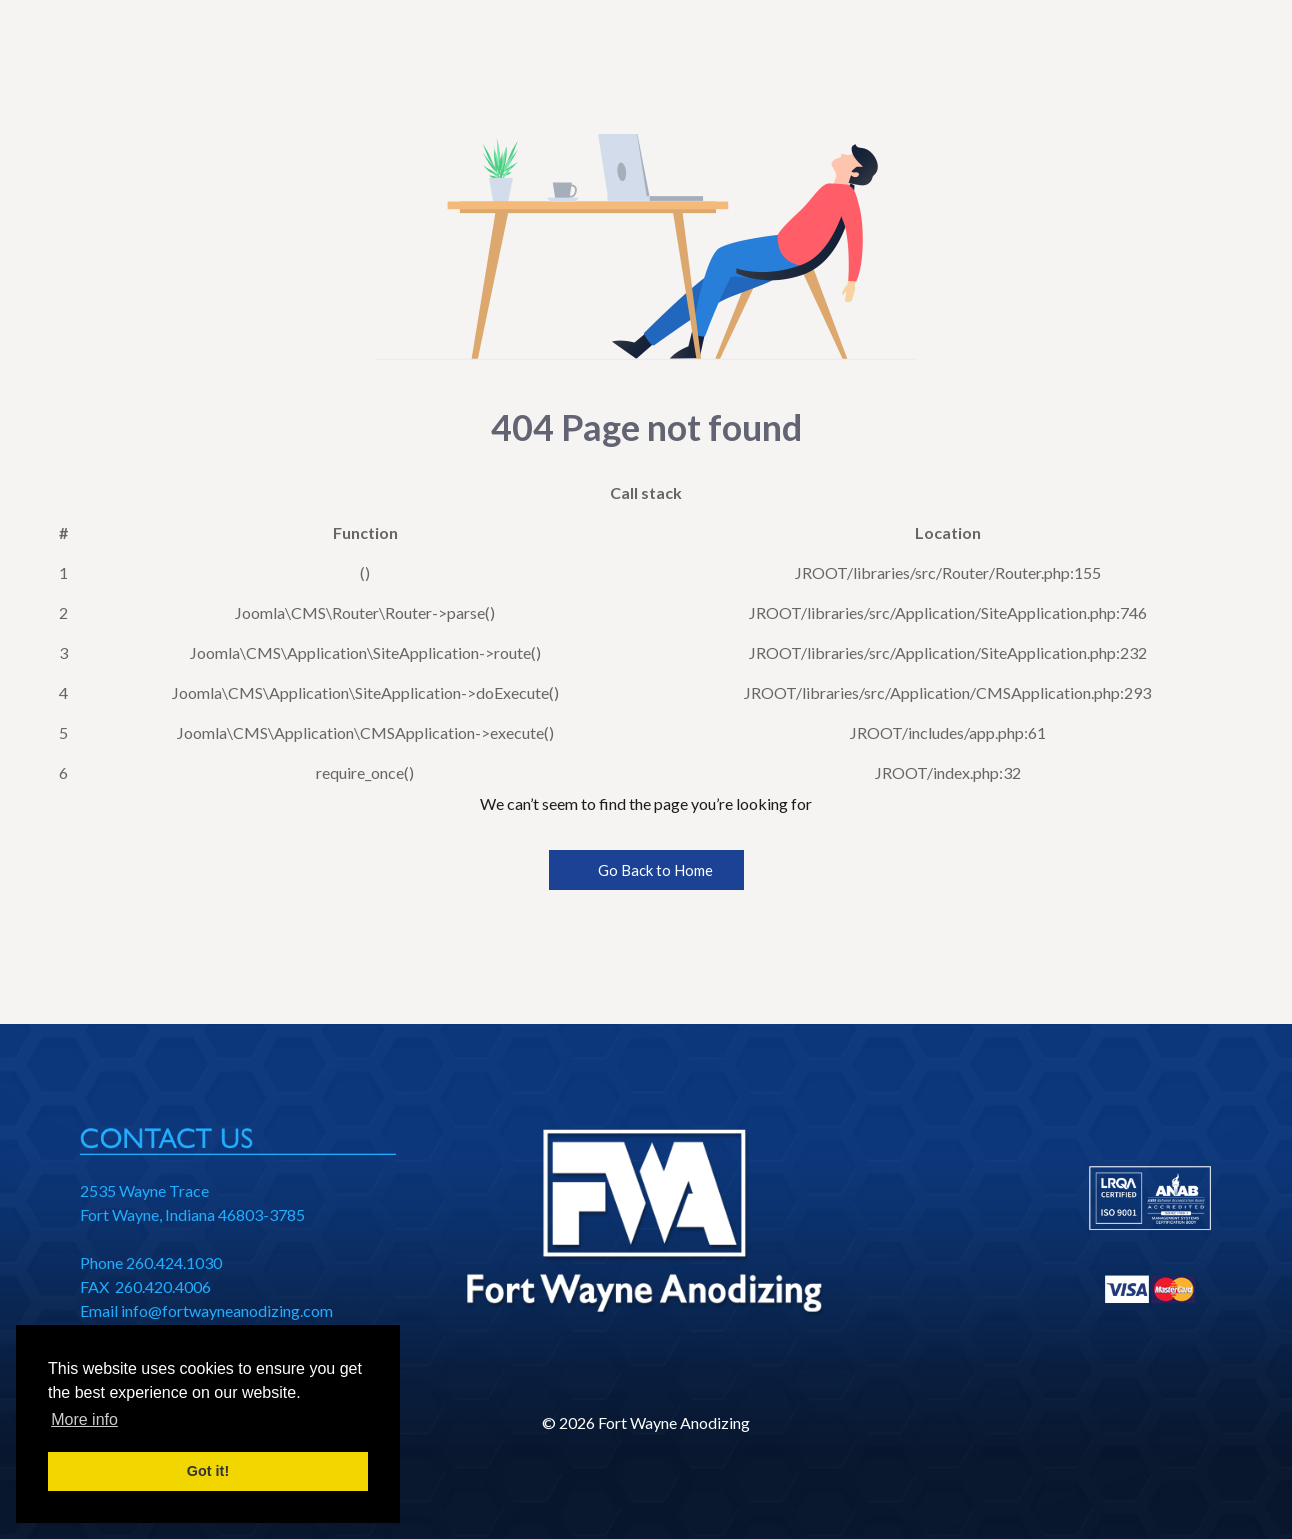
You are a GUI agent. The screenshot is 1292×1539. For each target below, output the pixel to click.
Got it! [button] (208, 1471)
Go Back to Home (646, 870)
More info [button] (84, 1419)
